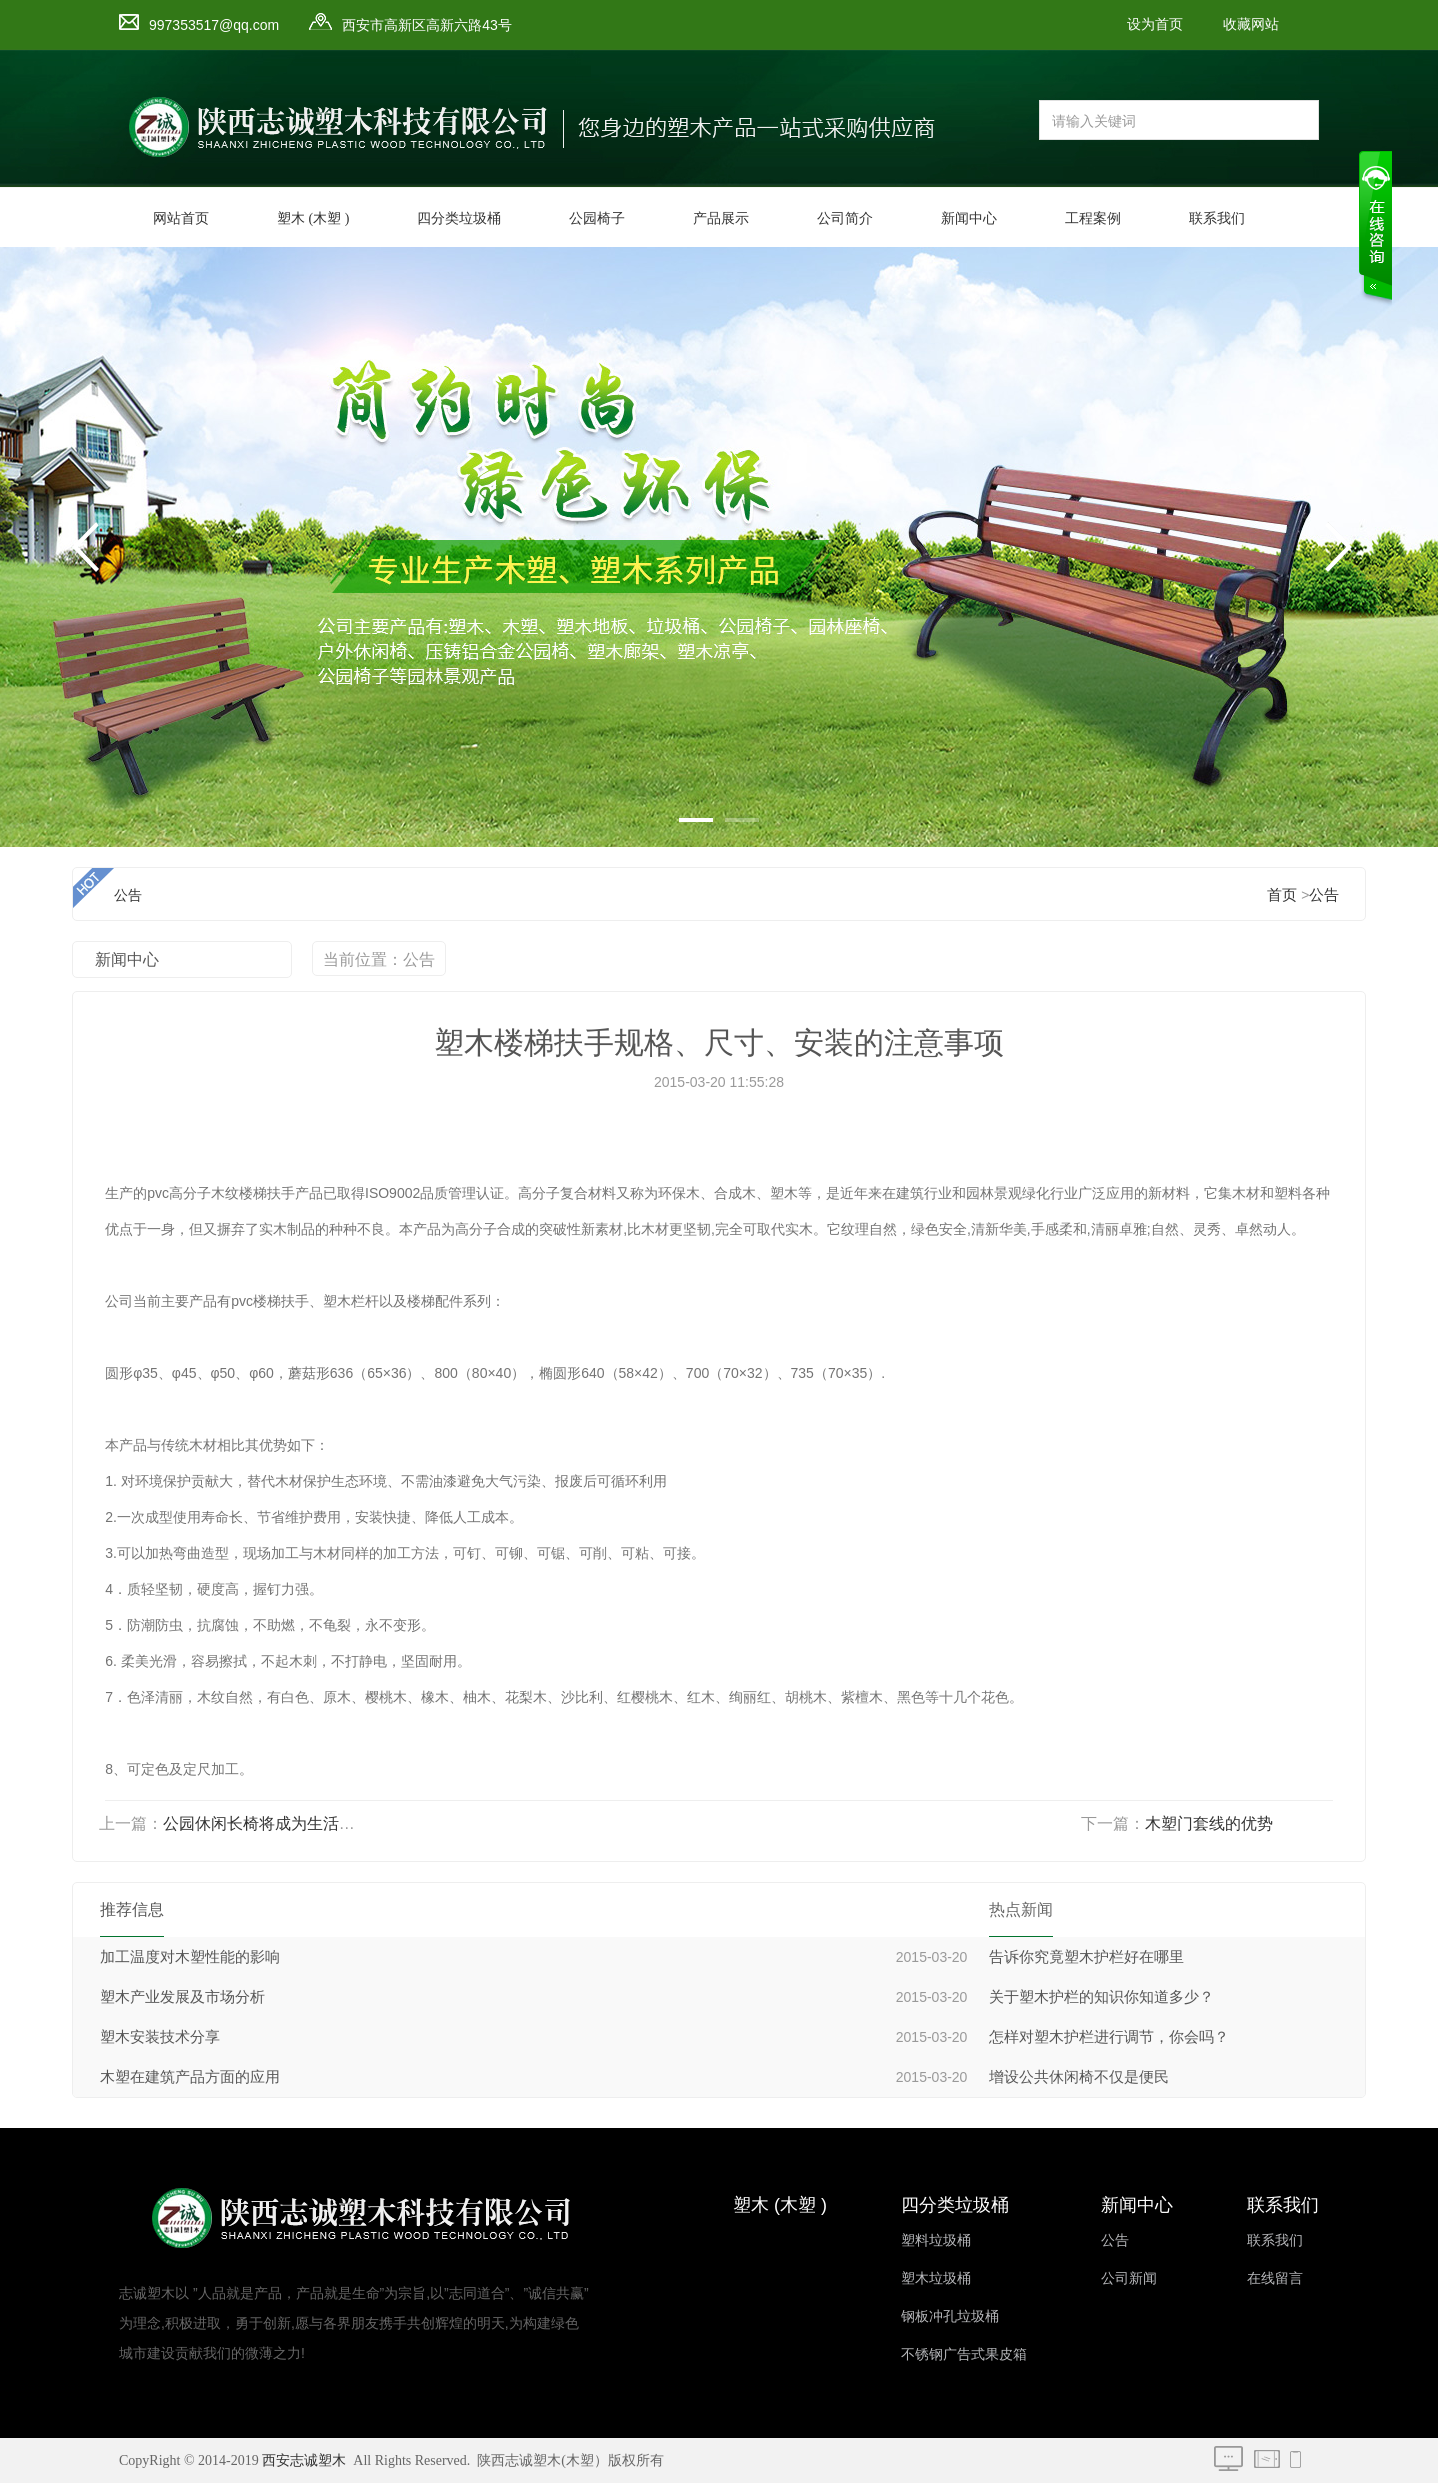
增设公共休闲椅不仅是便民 (1079, 2077)
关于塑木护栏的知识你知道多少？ (1101, 1997)
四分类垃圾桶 (459, 218)
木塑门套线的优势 (1209, 1823)
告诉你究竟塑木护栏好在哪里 (1086, 1957)
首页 (1282, 895)
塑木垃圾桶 (936, 2278)
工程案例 (1093, 218)
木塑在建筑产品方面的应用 (190, 2077)
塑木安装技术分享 (160, 2037)
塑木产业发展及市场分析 (182, 1997)
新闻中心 (969, 218)
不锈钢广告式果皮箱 (964, 2354)
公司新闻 (1129, 2278)
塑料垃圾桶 (936, 2240)
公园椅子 (597, 218)
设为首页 (1155, 24)
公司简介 (845, 218)
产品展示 (721, 218)
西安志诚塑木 (304, 2460)
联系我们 (1217, 218)
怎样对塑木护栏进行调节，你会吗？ (1109, 2037)
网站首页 (181, 218)
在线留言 (1275, 2278)
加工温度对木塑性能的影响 (190, 1957)
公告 (1324, 895)
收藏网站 (1251, 24)
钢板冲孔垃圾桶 (950, 2316)
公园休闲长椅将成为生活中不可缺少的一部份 (323, 1823)
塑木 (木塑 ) (313, 218)
